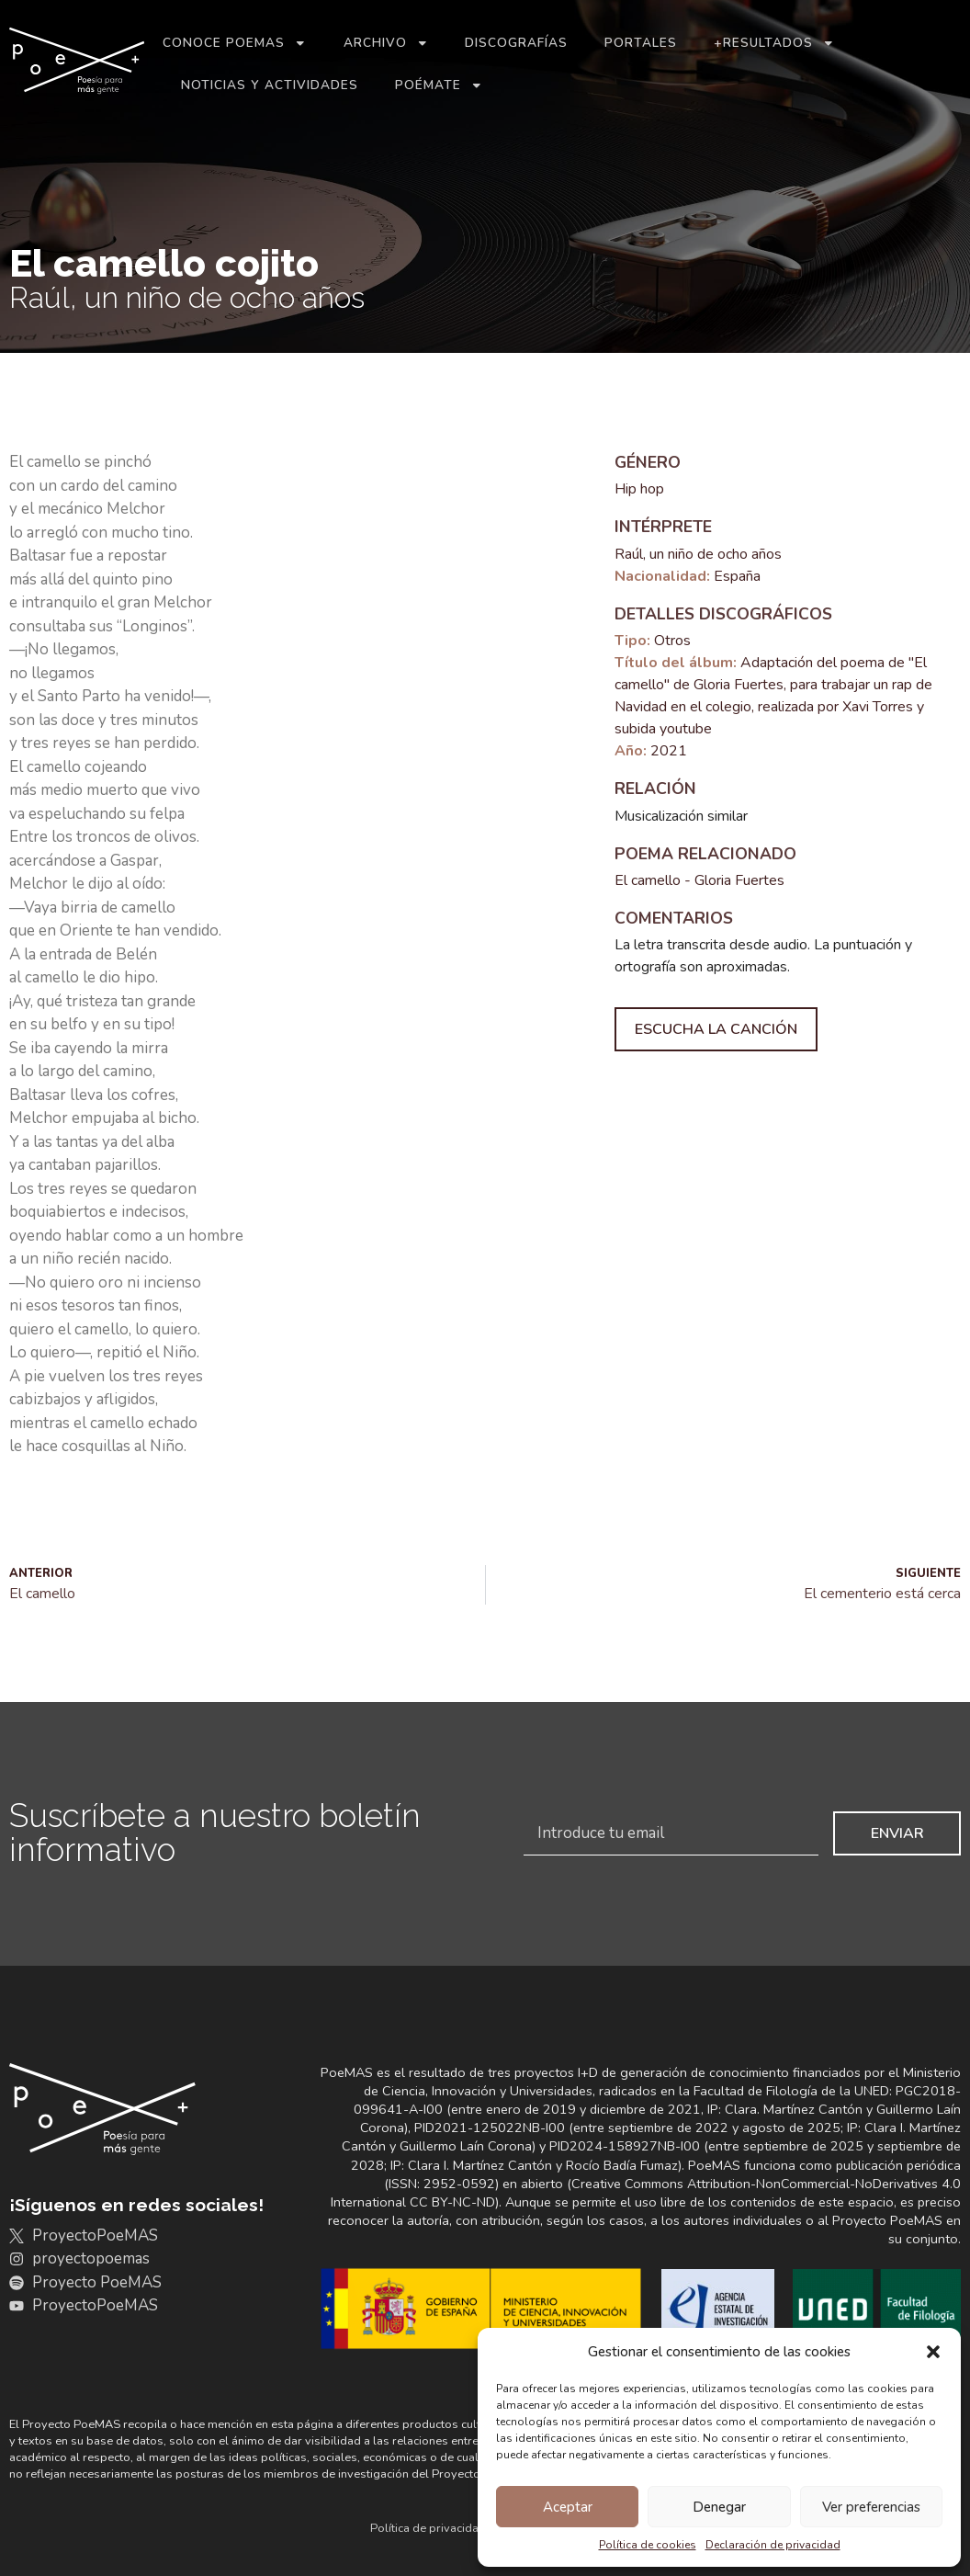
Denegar (719, 2507)
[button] (933, 2352)
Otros (672, 640)
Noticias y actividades (269, 85)
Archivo (386, 43)
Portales (640, 42)
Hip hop (639, 489)
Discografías (516, 42)
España (737, 576)
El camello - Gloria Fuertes (699, 880)
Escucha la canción (716, 1029)
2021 (668, 751)
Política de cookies (647, 2544)
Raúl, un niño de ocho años (698, 554)
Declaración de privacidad (772, 2544)
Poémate (439, 85)
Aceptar (567, 2507)
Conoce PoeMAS (235, 43)
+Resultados (774, 43)
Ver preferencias (871, 2507)
